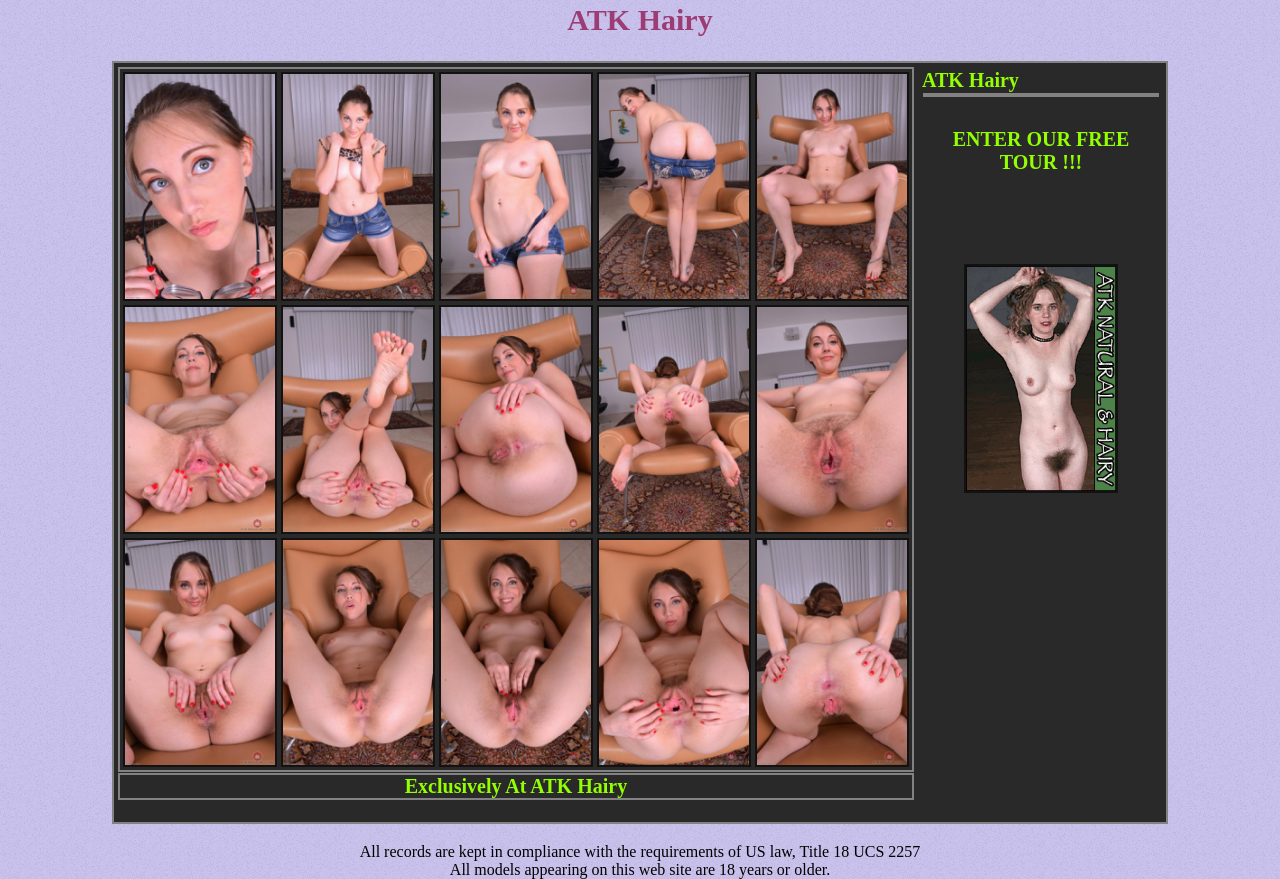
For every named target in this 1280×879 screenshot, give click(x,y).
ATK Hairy (578, 786)
